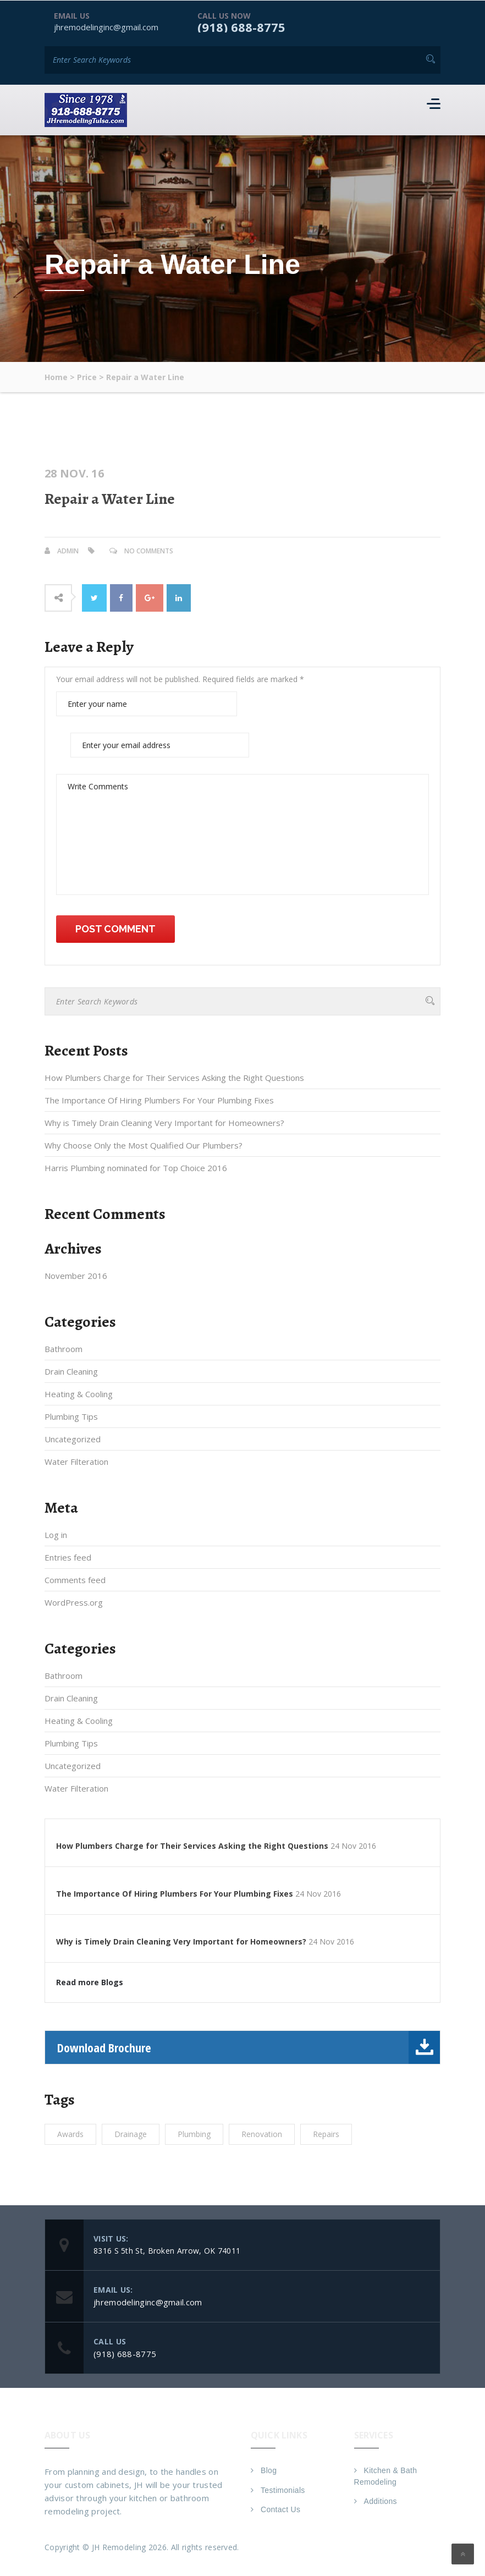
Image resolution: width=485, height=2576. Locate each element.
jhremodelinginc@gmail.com (106, 26)
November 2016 (76, 1275)
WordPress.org (74, 1602)
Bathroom (63, 1348)
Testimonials (283, 2489)
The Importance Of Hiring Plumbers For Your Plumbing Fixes (159, 1100)
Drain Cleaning (71, 1371)
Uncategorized (73, 1438)
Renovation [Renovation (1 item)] (261, 2134)
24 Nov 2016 (353, 1846)
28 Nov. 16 (74, 473)
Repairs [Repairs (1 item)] (326, 2134)
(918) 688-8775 (241, 26)
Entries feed (68, 1557)
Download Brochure (248, 2047)
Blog (269, 2470)
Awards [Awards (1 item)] (70, 2134)
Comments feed (75, 1579)
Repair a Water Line (110, 498)
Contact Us (280, 2509)
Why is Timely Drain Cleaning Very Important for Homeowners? (164, 1122)
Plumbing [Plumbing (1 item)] (194, 2134)
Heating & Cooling (79, 1393)
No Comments (148, 550)
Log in (56, 1534)
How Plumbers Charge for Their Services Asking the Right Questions (174, 1077)
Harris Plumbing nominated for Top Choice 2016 (136, 1167)
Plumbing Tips (71, 1416)
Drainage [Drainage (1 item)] (130, 2134)
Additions (380, 2501)
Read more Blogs (89, 1982)
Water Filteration (76, 1461)
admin (68, 550)
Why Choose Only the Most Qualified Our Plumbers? (143, 1145)
